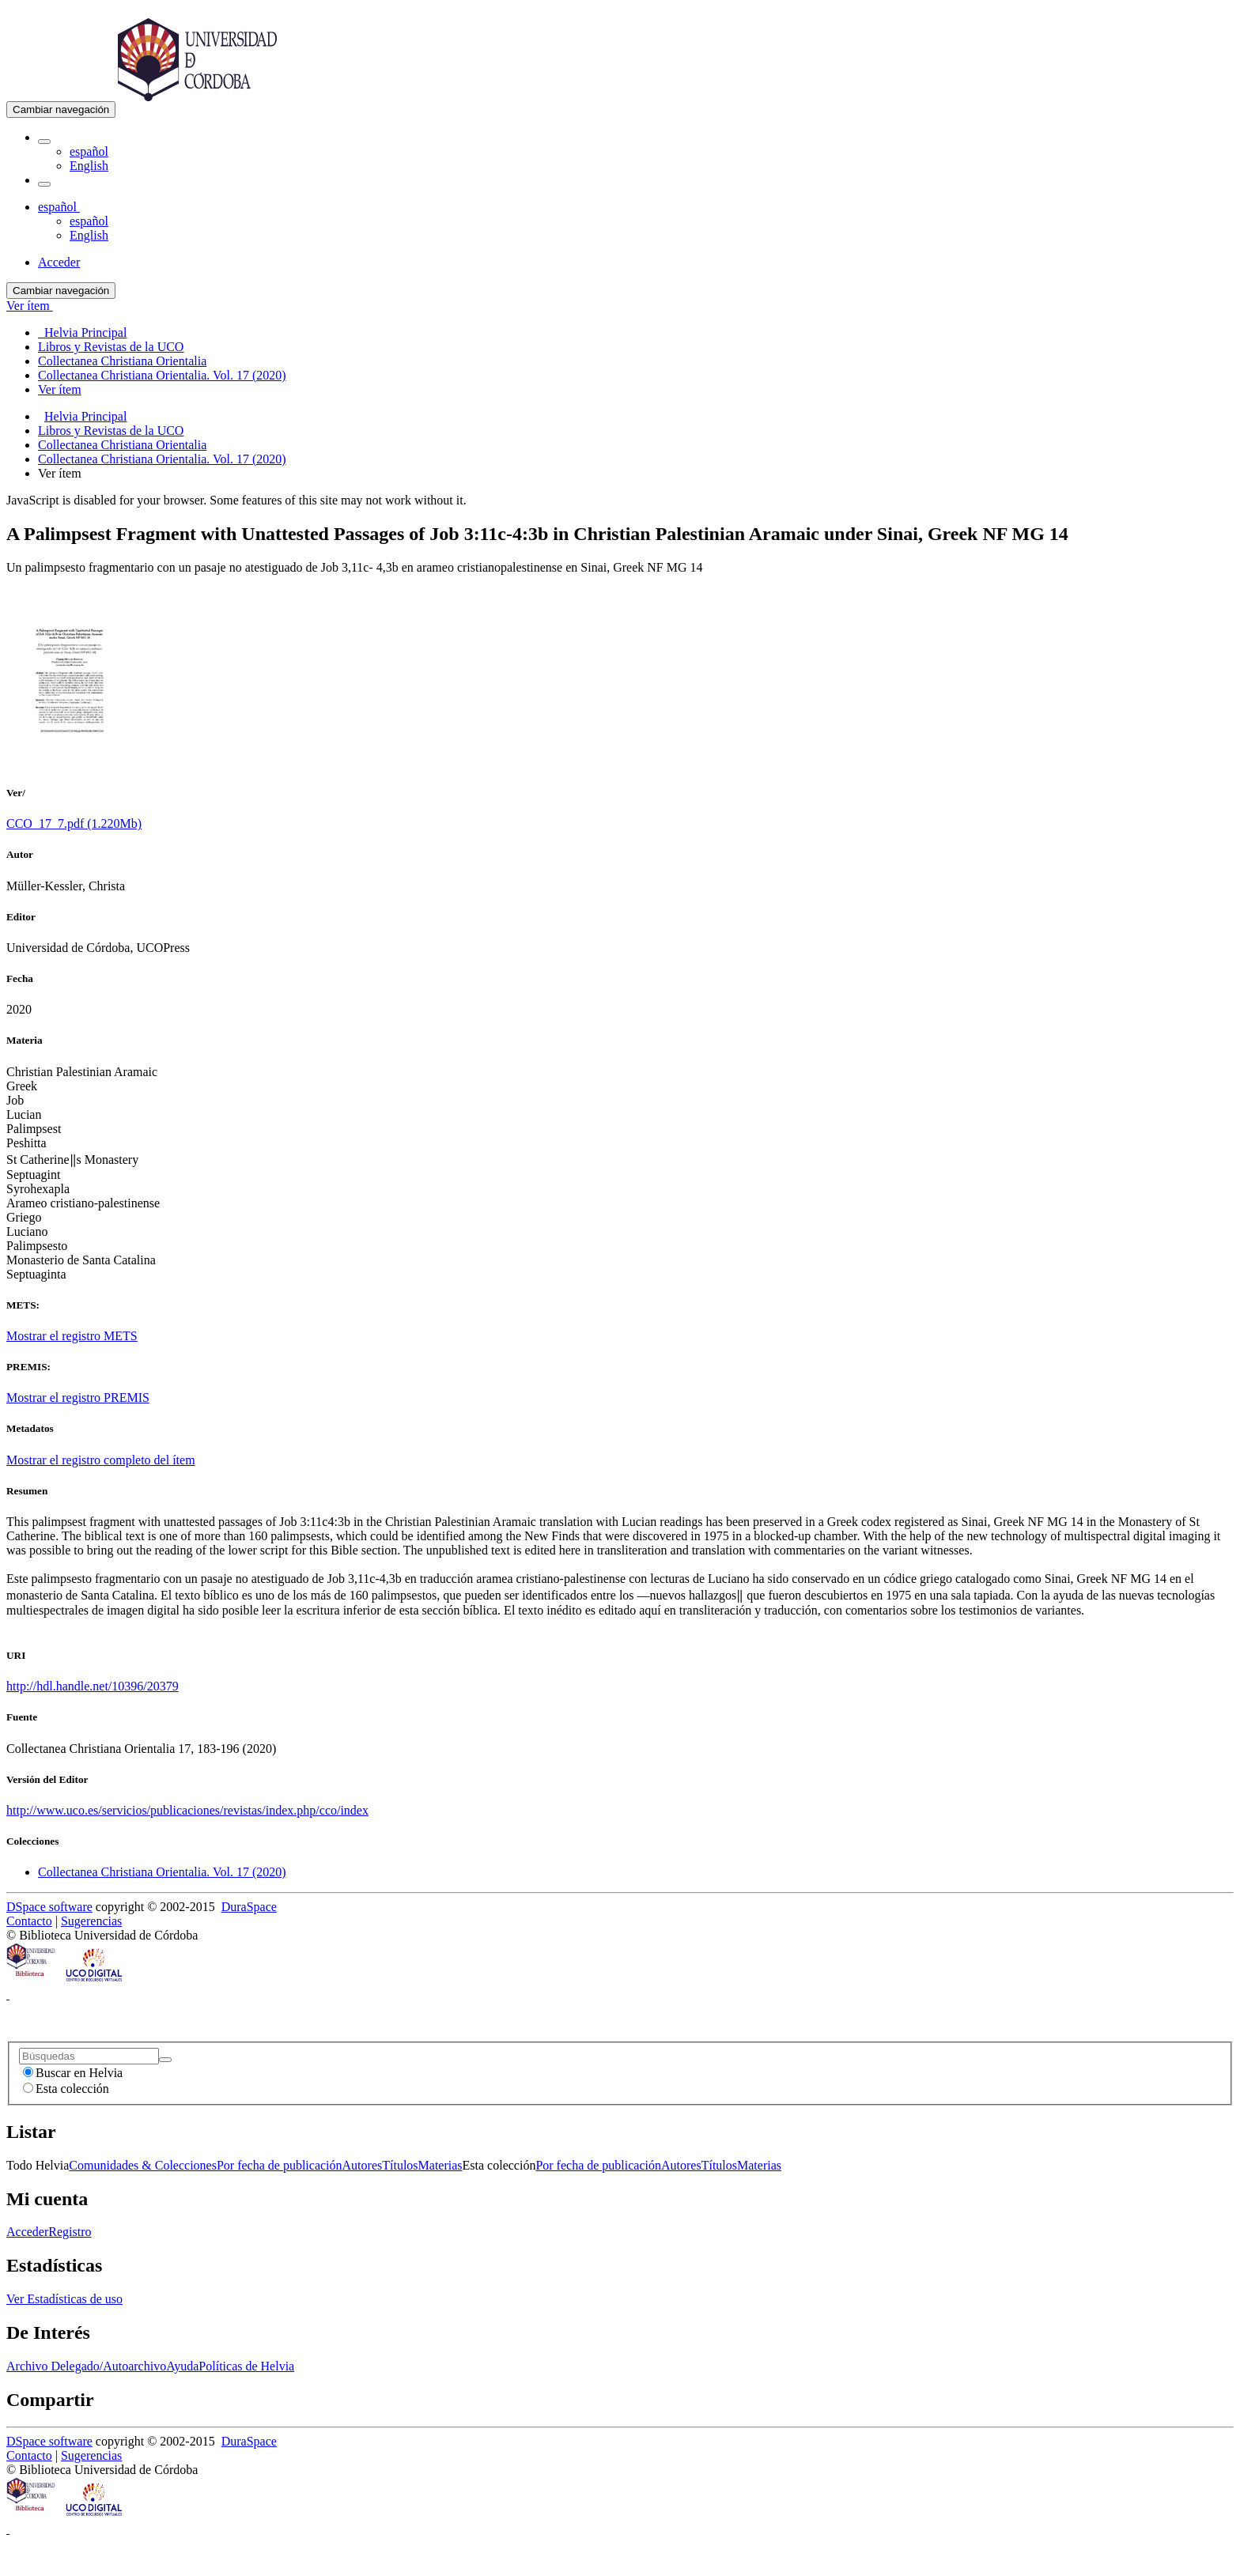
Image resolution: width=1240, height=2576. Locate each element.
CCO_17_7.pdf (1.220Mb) (74, 823)
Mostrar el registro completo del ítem (100, 1460)
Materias (440, 2165)
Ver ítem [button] (29, 305)
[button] (44, 141)
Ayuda (182, 2366)
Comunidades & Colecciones (143, 2165)
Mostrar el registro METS (72, 1336)
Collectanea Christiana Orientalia (122, 444)
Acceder (27, 2231)
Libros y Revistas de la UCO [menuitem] (110, 346)
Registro (69, 2231)
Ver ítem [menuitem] (59, 389)
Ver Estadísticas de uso (64, 2299)
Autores (362, 2165)
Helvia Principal (85, 416)
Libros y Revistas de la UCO (110, 430)
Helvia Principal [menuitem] (82, 332)
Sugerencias (91, 1921)
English (89, 165)
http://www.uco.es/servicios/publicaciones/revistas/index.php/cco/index (187, 1810)
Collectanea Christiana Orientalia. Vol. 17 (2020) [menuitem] (162, 375)
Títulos (400, 2165)
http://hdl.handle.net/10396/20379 (92, 1686)
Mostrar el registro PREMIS (77, 1397)
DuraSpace (249, 1906)
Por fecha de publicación (279, 2165)
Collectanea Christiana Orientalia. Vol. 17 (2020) (162, 459)
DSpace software (49, 1906)
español (89, 151)
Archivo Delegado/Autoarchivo (86, 2366)
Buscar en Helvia (73, 2072)
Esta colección (66, 2088)
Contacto (29, 1921)
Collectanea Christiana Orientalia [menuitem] (122, 361)
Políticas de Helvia (246, 2366)
